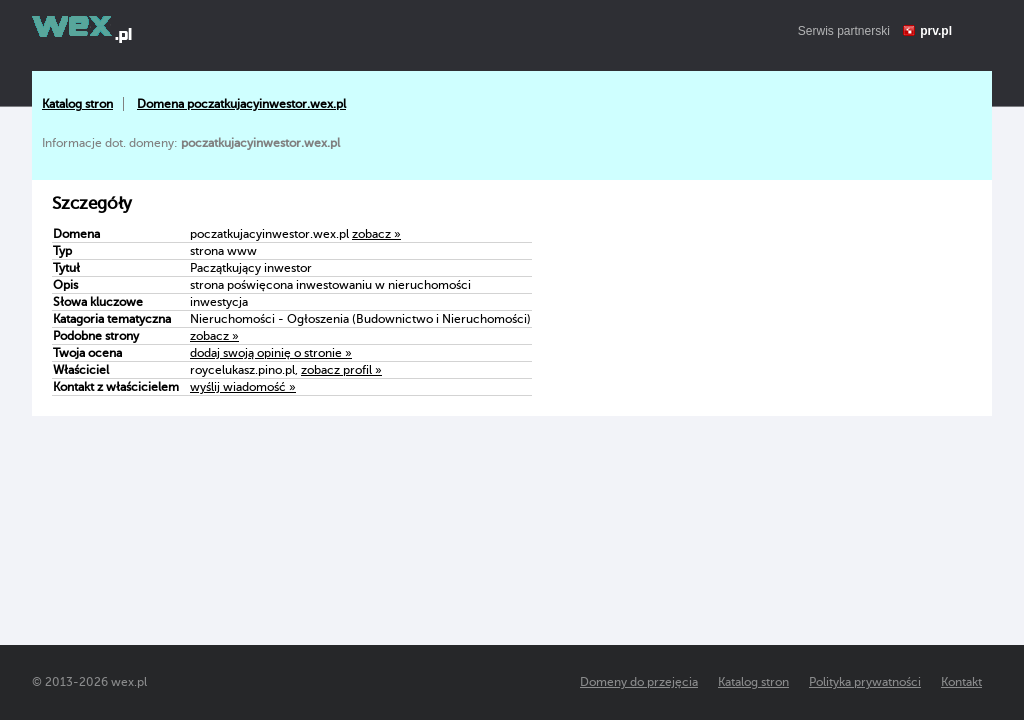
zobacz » (376, 234)
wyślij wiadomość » (243, 387)
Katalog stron (77, 104)
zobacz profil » (341, 370)
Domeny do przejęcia (639, 682)
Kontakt (961, 682)
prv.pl (936, 31)
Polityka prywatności (865, 682)
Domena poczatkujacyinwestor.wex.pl (241, 104)
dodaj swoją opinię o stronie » (271, 353)
